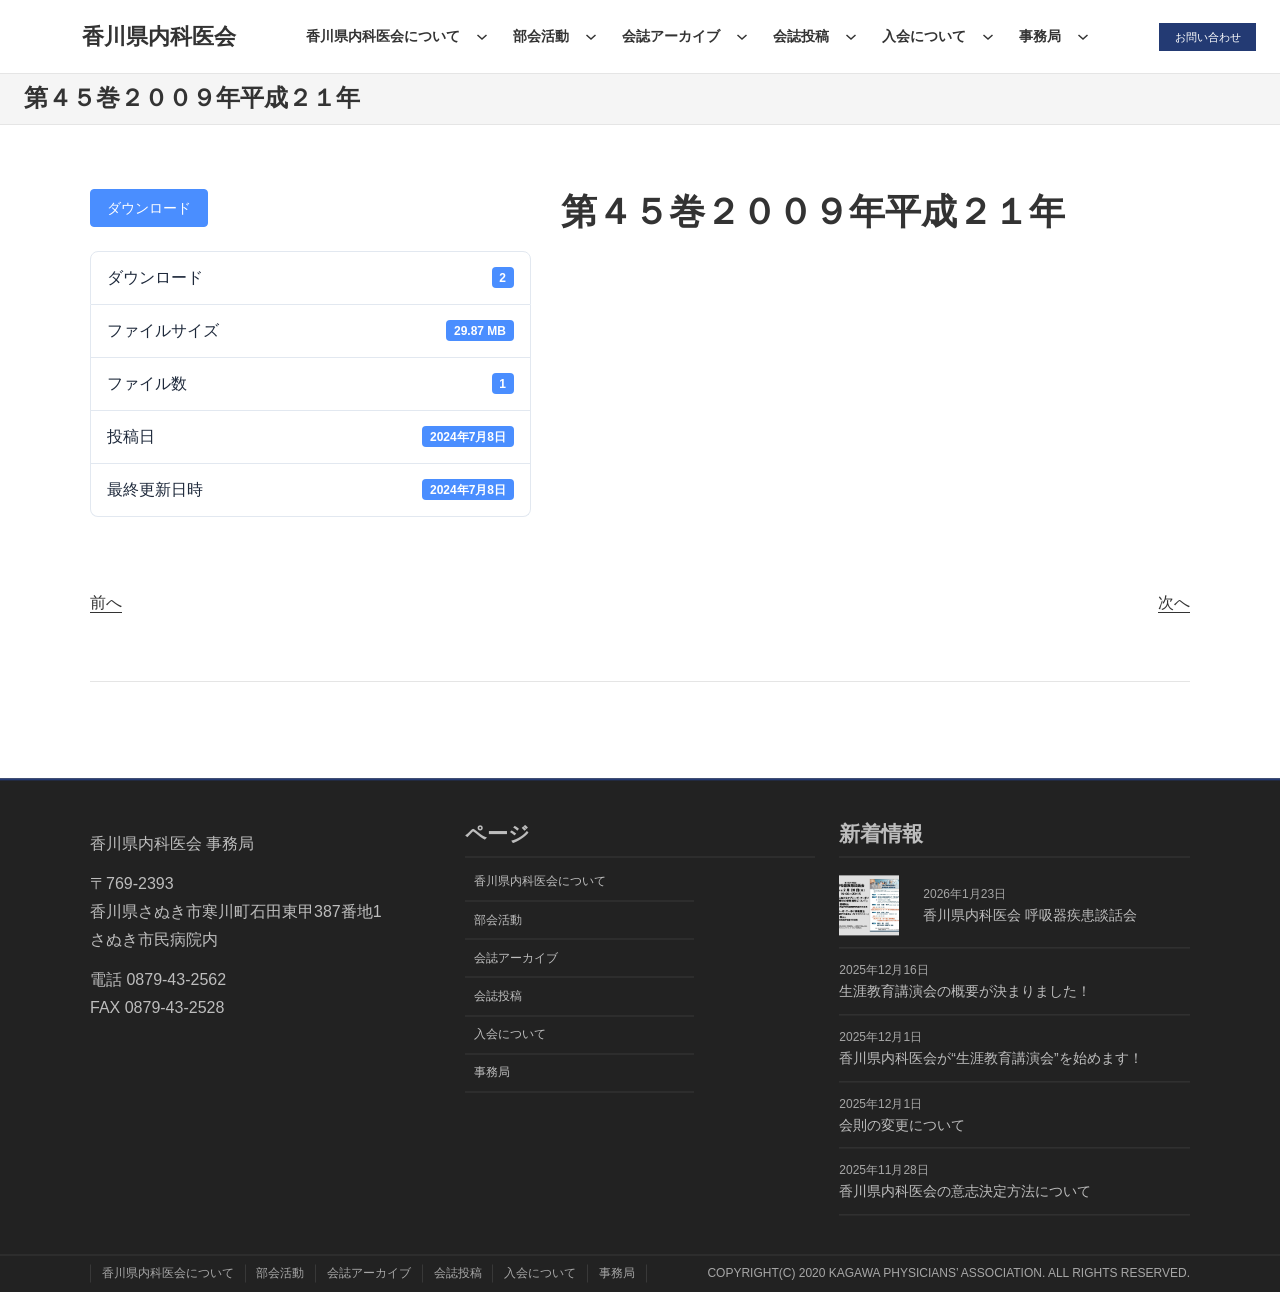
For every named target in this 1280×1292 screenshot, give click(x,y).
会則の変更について (902, 1125)
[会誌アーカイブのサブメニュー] (737, 36)
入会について (919, 36)
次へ (1174, 602)
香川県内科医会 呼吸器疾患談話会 (1030, 915)
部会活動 (536, 36)
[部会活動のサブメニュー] (586, 36)
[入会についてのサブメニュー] (983, 36)
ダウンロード (149, 208)
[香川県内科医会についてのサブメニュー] (477, 36)
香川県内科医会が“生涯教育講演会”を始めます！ (990, 1058)
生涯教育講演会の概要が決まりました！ (965, 991)
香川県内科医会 (156, 36)
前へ (106, 602)
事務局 (1035, 36)
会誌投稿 (796, 36)
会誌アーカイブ (666, 36)
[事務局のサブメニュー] (1078, 36)
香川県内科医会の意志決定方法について (965, 1192)
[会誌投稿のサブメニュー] (846, 36)
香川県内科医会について (378, 36)
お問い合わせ (1204, 36)
